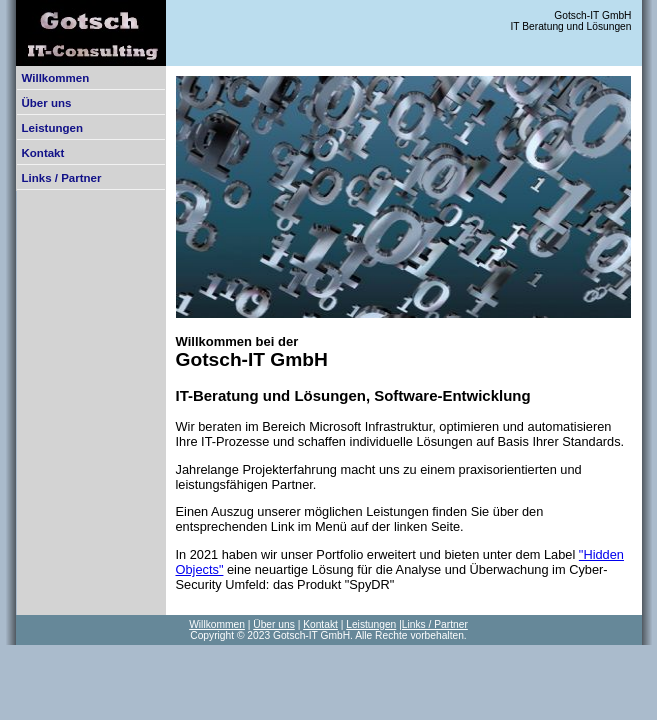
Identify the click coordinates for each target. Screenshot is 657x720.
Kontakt (43, 153)
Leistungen (52, 128)
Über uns (47, 103)
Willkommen (56, 78)
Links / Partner (62, 178)
